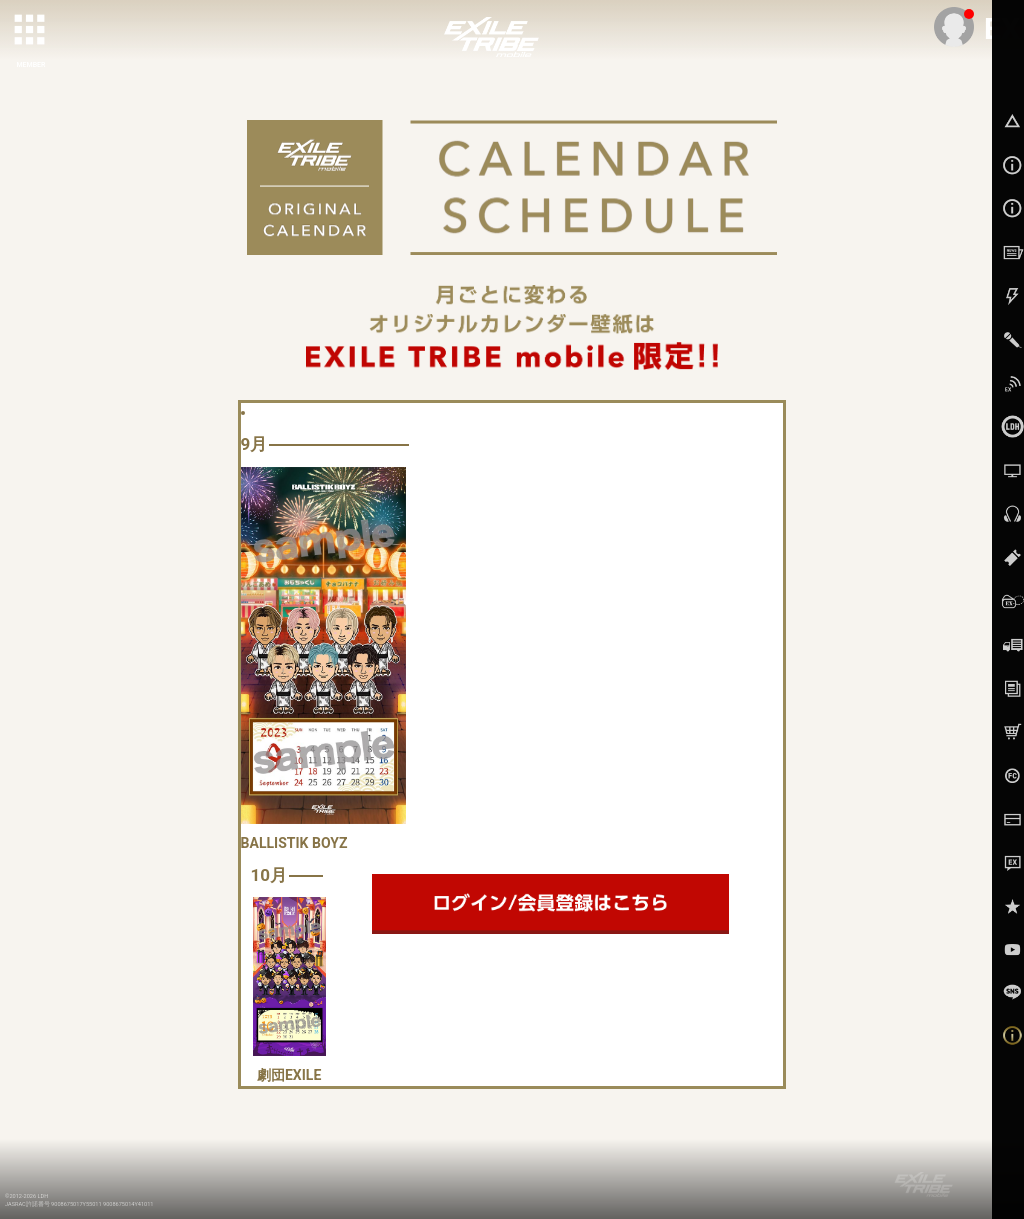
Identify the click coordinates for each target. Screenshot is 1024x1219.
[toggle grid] (31, 31)
